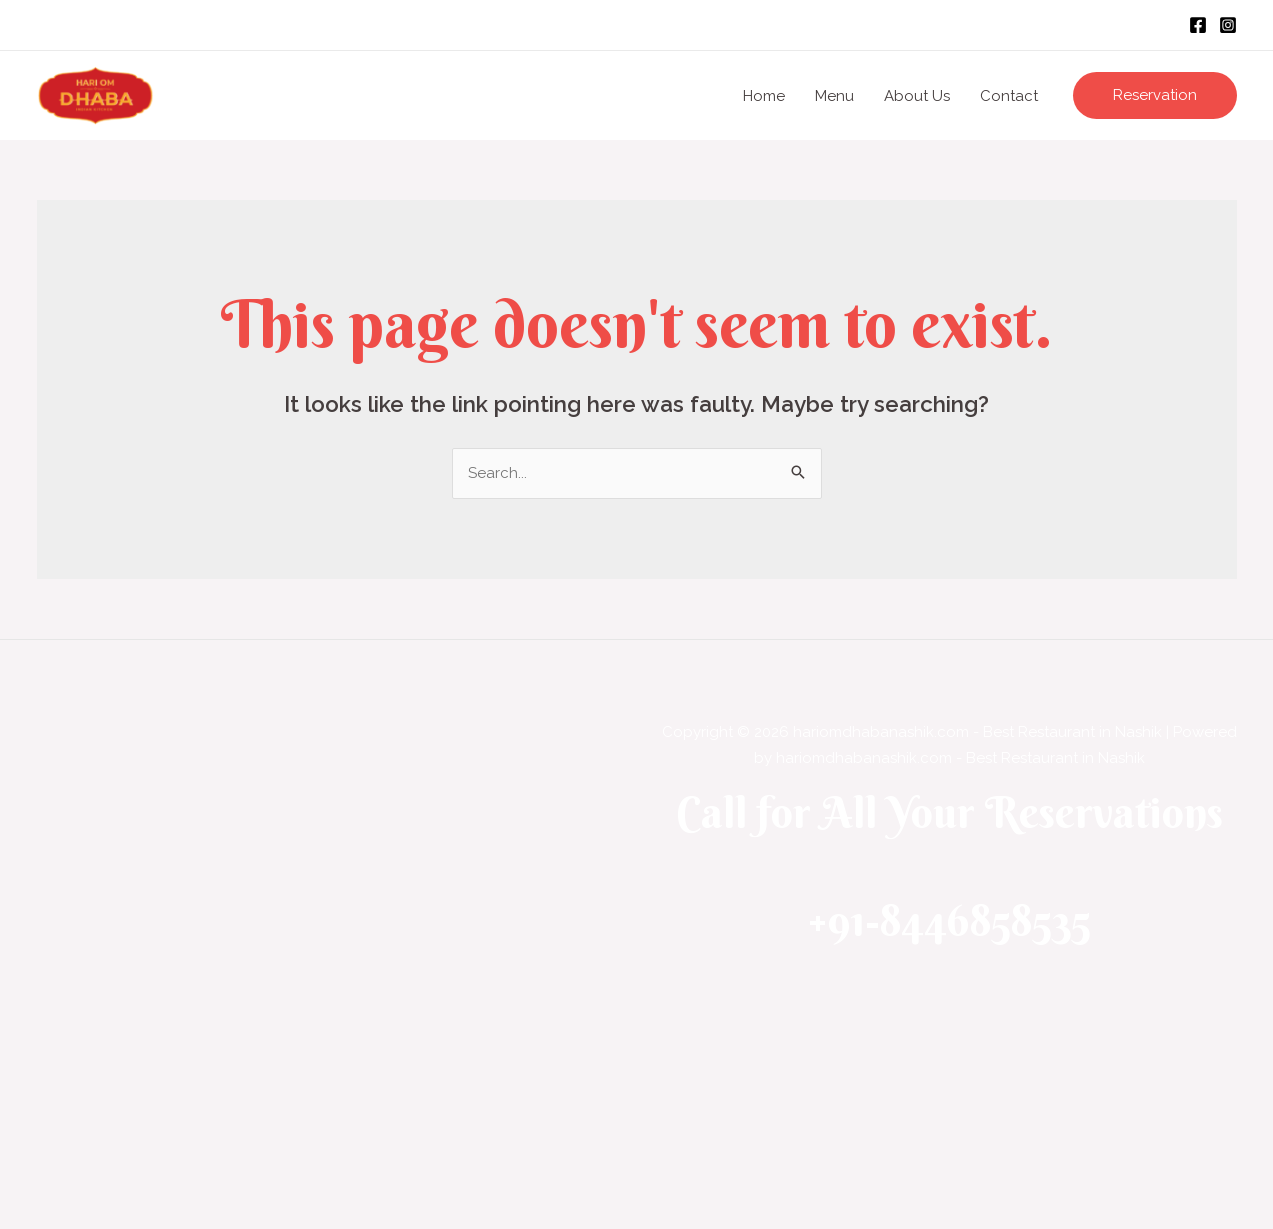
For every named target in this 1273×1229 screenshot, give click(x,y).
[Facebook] (1198, 25)
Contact (1009, 96)
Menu (834, 96)
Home (764, 96)
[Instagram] (1228, 25)
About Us (917, 96)
